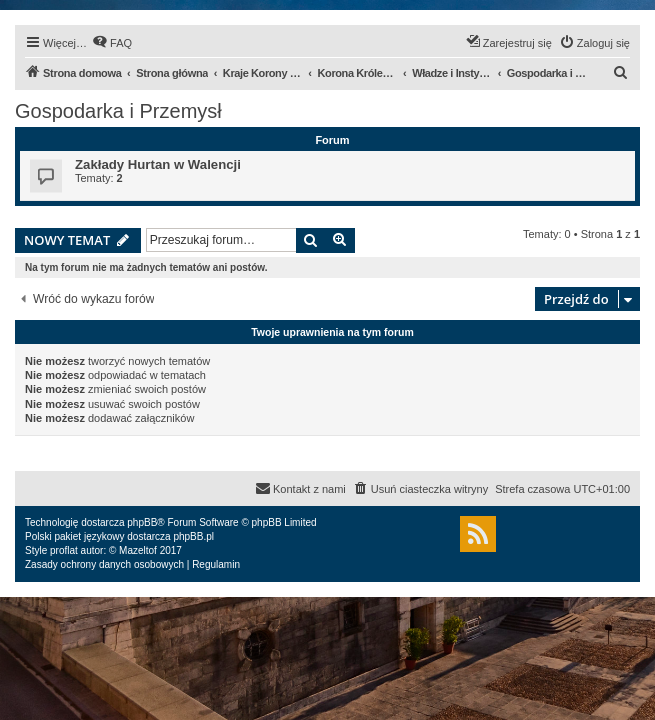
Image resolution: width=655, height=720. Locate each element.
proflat (64, 550)
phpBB (142, 522)
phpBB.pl (193, 536)
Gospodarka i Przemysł (118, 111)
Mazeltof (138, 550)
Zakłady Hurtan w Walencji (158, 164)
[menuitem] (112, 43)
